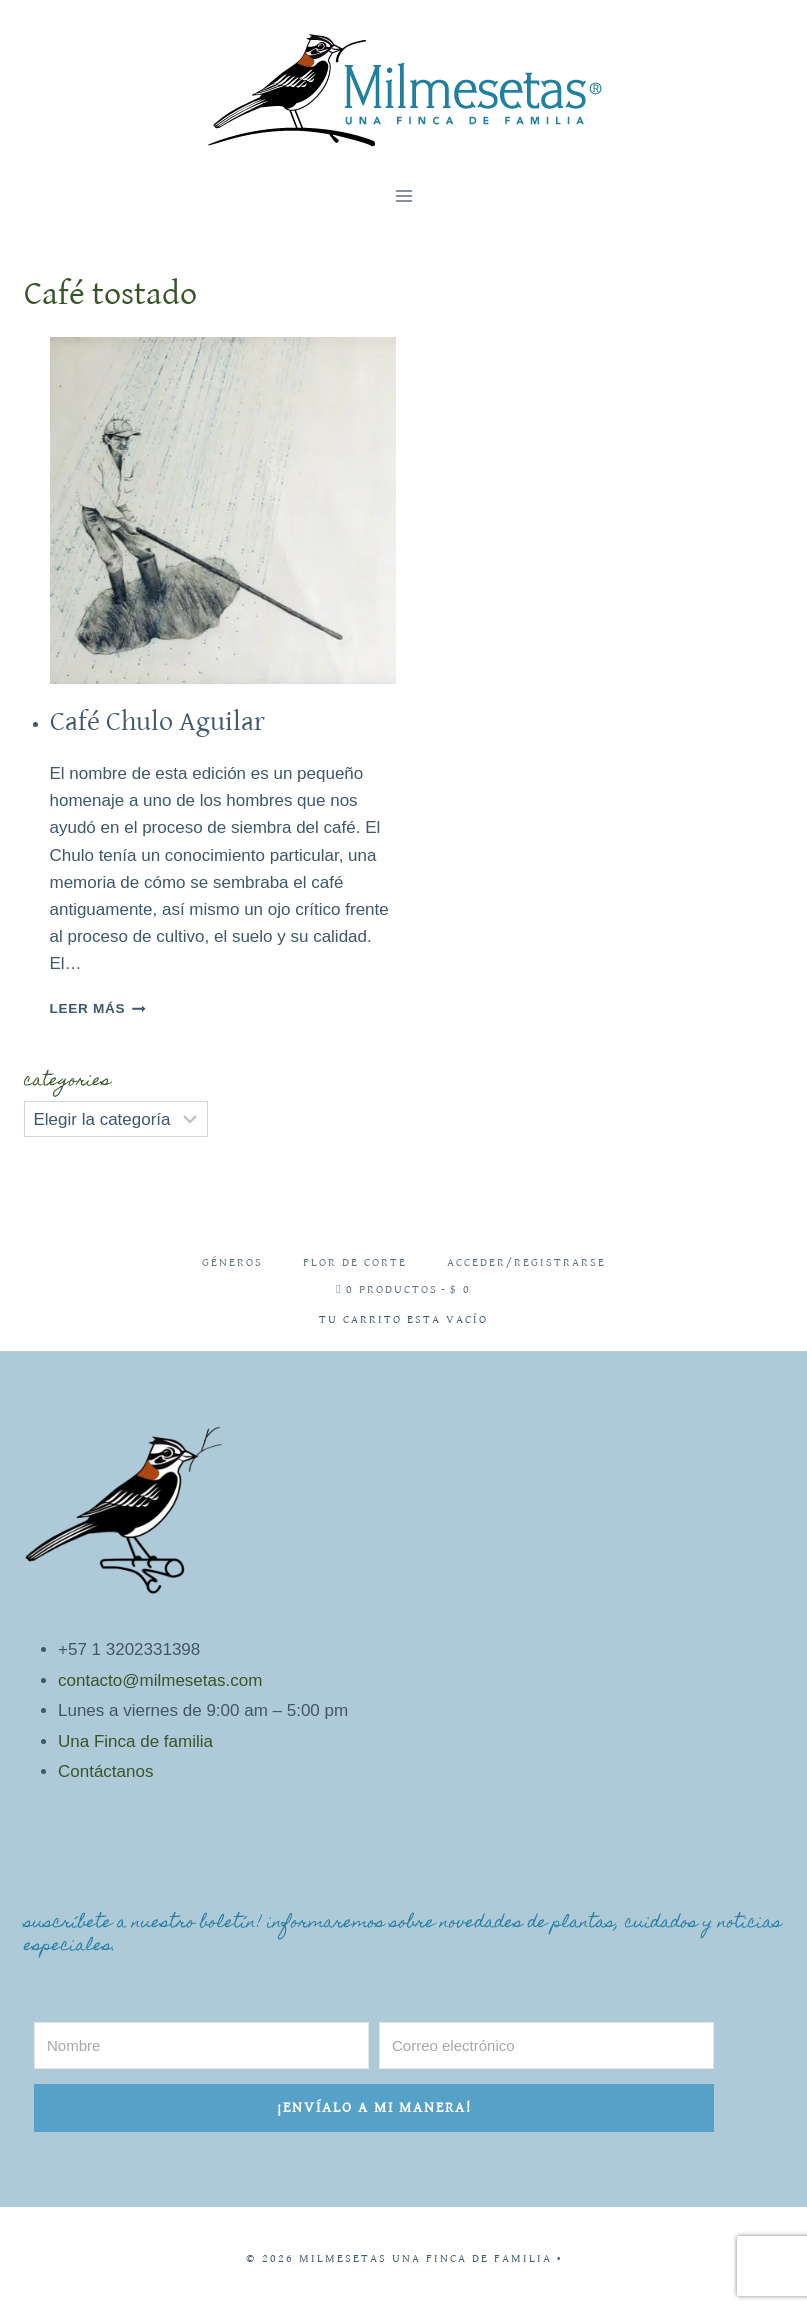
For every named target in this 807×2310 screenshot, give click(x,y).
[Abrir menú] (403, 195)
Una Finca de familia (135, 1741)
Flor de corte (355, 1262)
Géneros (232, 1262)
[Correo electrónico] (546, 2045)
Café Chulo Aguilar (157, 722)
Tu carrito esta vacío (403, 1319)
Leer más (98, 1008)
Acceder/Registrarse (526, 1262)
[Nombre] (201, 2045)
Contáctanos (105, 1771)
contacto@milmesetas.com (160, 1680)
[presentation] (223, 510)
